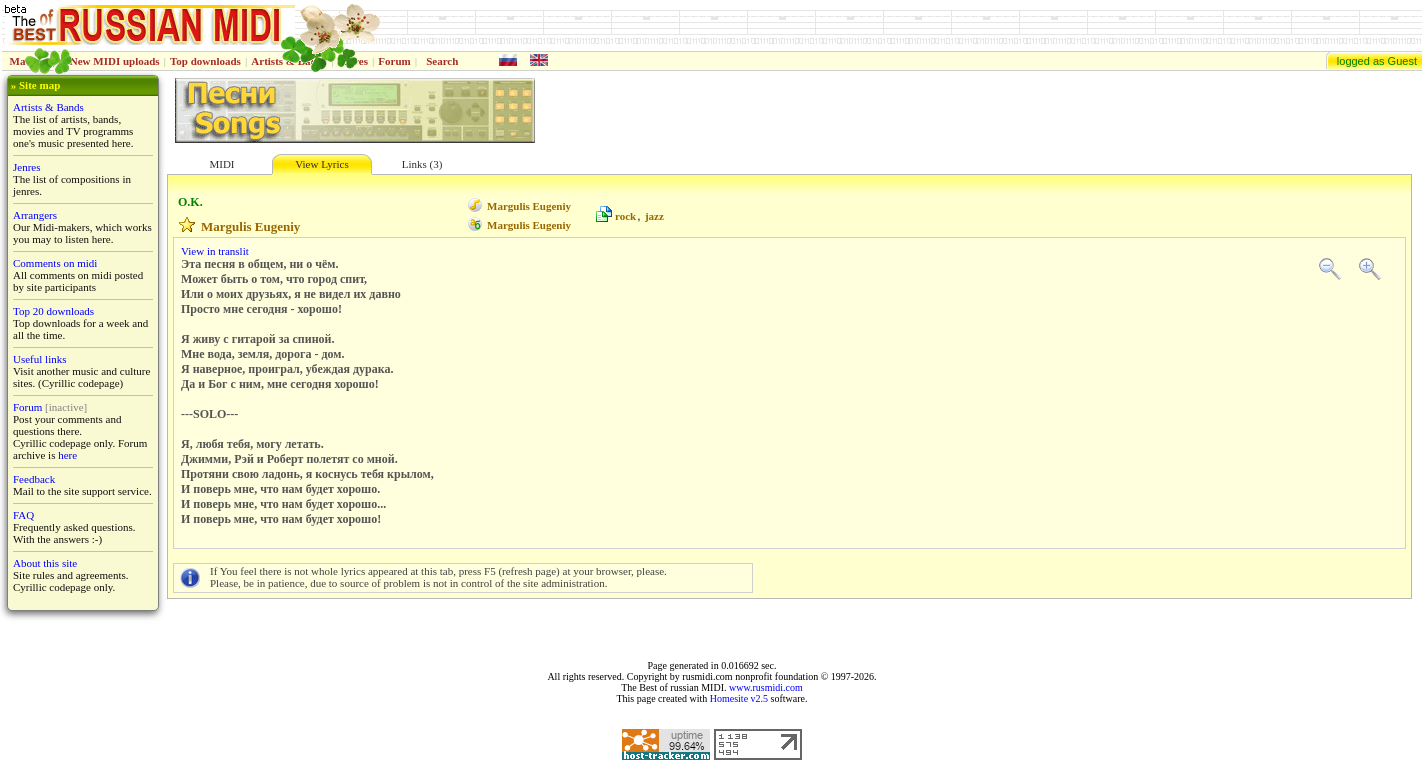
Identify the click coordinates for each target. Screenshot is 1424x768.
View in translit (215, 251)
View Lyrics (321, 164)
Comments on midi (55, 263)
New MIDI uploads (115, 61)
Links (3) (422, 164)
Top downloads (205, 61)
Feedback (34, 479)
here (67, 455)
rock (625, 216)
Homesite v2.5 (739, 698)
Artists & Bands (48, 107)
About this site (45, 563)
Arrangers (35, 215)
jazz (654, 216)
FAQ (23, 515)
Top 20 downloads (53, 311)
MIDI (221, 164)
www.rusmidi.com (766, 687)
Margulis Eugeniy (529, 206)
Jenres (27, 167)
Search (442, 61)
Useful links (39, 359)
